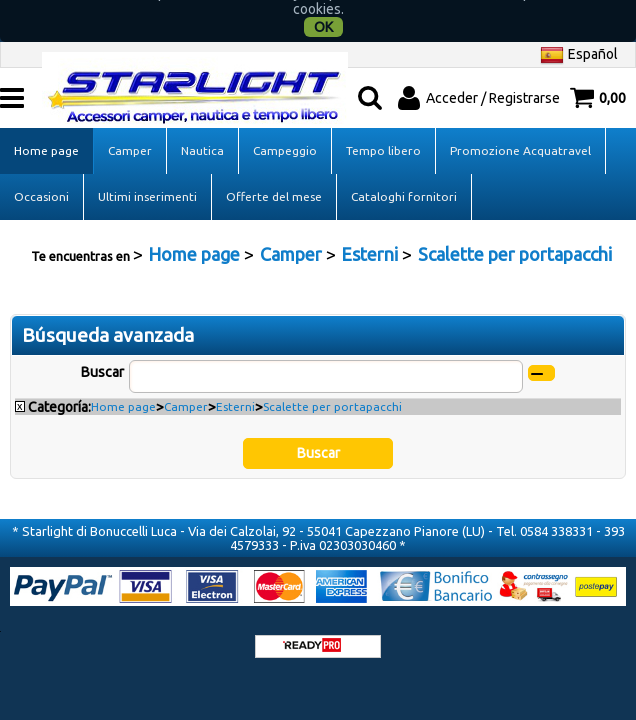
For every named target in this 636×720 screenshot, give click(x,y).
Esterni (235, 385)
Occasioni (41, 175)
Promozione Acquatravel (520, 129)
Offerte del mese (274, 175)
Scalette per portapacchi (332, 385)
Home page (46, 129)
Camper (130, 129)
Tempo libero (383, 129)
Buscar (102, 351)
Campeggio (285, 129)
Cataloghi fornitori (404, 175)
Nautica (202, 129)
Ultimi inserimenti (147, 175)
